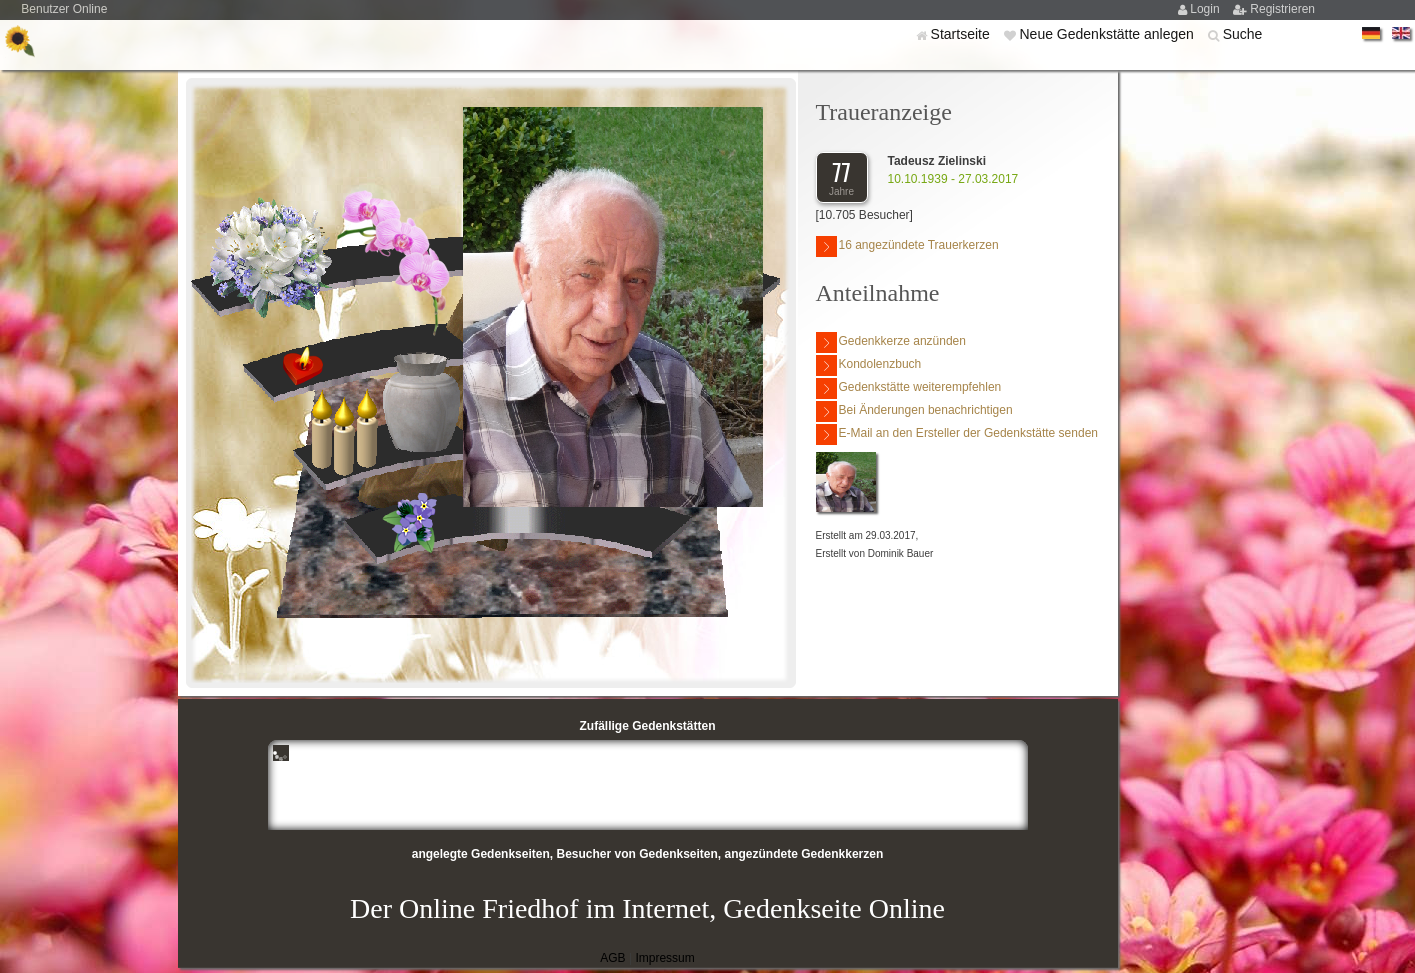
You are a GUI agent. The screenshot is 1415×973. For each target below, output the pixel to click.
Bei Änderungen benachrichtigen (914, 411)
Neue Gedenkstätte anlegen (1108, 34)
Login (1206, 9)
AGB (612, 958)
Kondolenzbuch (869, 365)
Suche (1243, 34)
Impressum (664, 958)
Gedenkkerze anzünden (891, 342)
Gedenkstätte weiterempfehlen (909, 388)
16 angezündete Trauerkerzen (907, 246)
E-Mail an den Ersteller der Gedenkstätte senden (957, 434)
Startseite (962, 34)
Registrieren (1282, 9)
